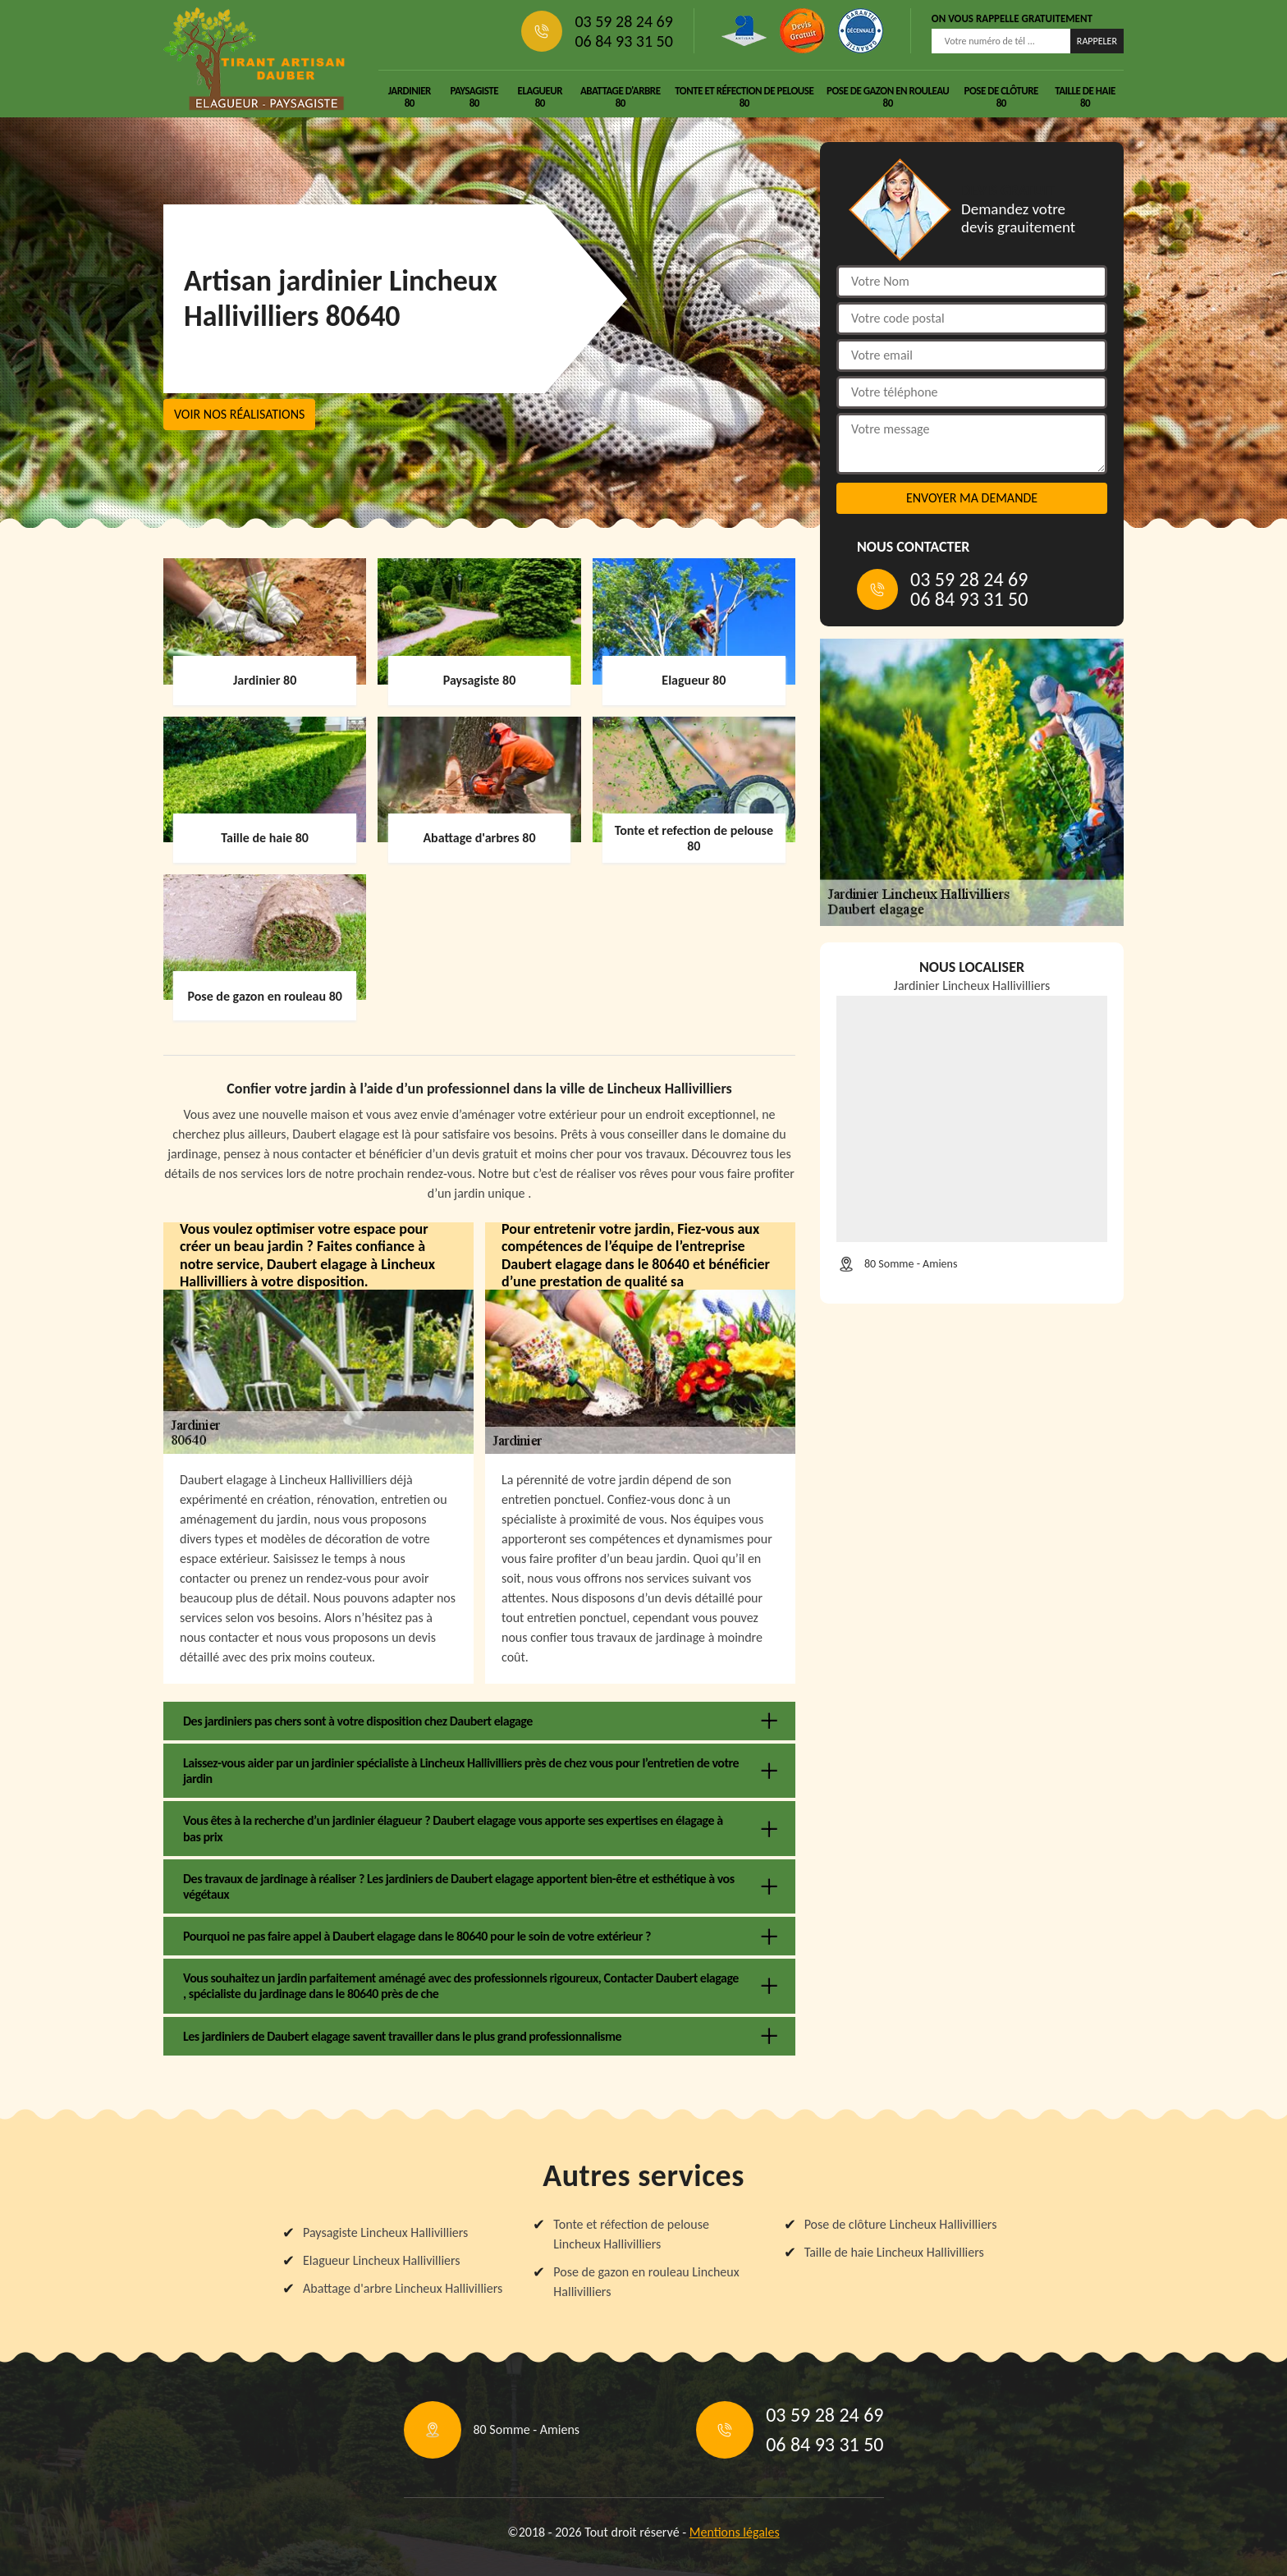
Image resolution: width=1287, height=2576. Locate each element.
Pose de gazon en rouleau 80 (888, 97)
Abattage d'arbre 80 (620, 97)
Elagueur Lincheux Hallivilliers (381, 2260)
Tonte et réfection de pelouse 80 (744, 97)
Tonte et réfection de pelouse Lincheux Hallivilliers (631, 2234)
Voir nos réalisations (239, 414)
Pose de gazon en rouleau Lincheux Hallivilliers (646, 2281)
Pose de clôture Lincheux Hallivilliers (900, 2224)
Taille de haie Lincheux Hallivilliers (894, 2252)
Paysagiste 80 (474, 97)
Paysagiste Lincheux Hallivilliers (385, 2232)
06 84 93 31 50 (623, 41)
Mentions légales (734, 2532)
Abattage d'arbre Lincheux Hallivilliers (402, 2288)
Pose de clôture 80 (1001, 97)
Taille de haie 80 (1085, 97)
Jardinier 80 (409, 97)
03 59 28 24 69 (623, 21)
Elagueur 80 (540, 97)
